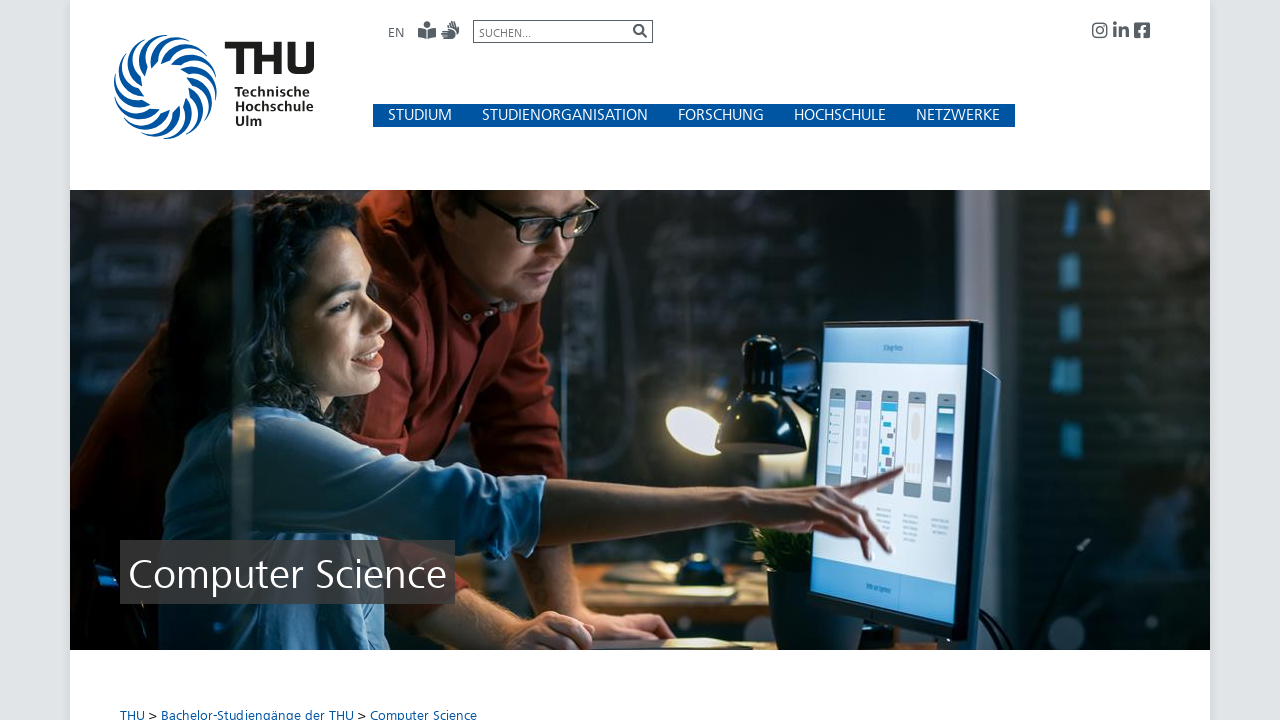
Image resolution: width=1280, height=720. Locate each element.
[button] (420, 114)
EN (396, 32)
